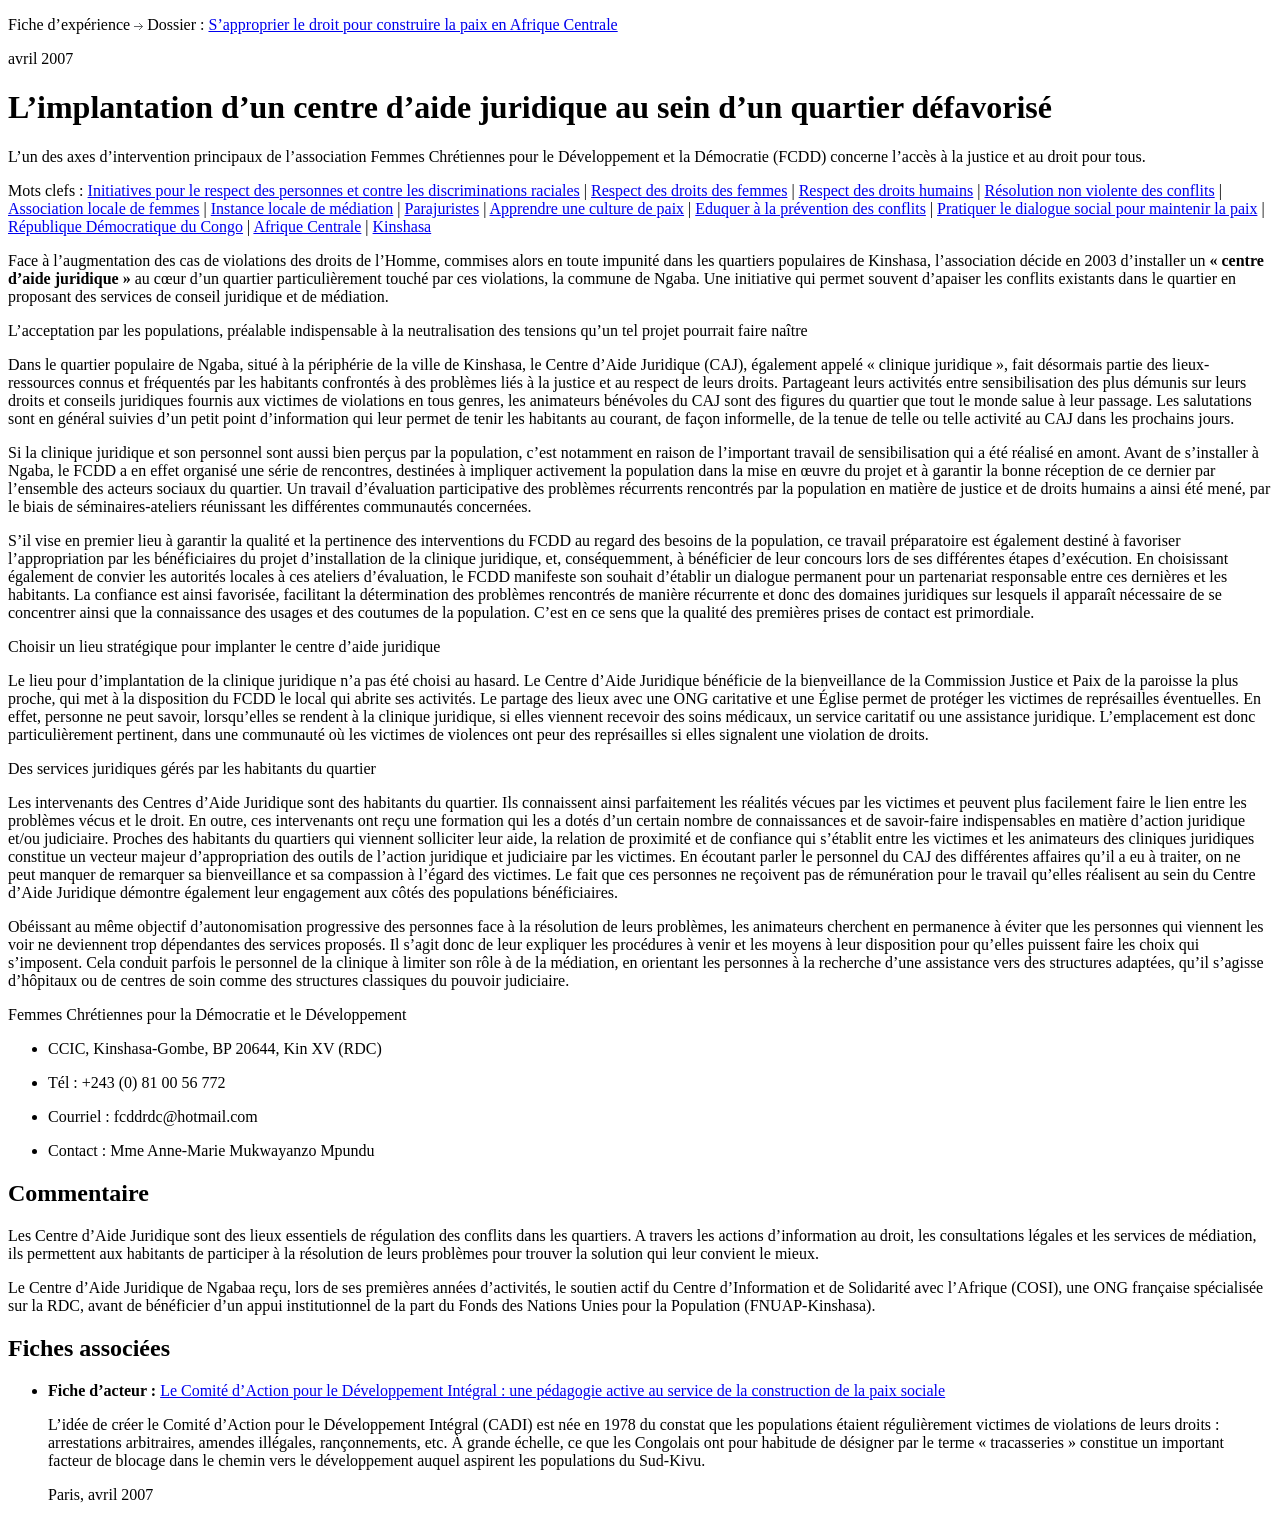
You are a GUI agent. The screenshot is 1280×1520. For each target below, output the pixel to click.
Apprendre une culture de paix (586, 208)
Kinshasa (402, 226)
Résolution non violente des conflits (1099, 190)
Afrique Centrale (307, 226)
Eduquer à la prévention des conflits (810, 208)
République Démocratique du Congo (125, 226)
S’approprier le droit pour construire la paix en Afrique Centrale (412, 24)
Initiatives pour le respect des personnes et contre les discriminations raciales (334, 190)
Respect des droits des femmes (689, 190)
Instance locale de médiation (302, 208)
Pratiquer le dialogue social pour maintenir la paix (1097, 208)
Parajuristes (442, 208)
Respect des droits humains (886, 190)
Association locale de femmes (104, 208)
